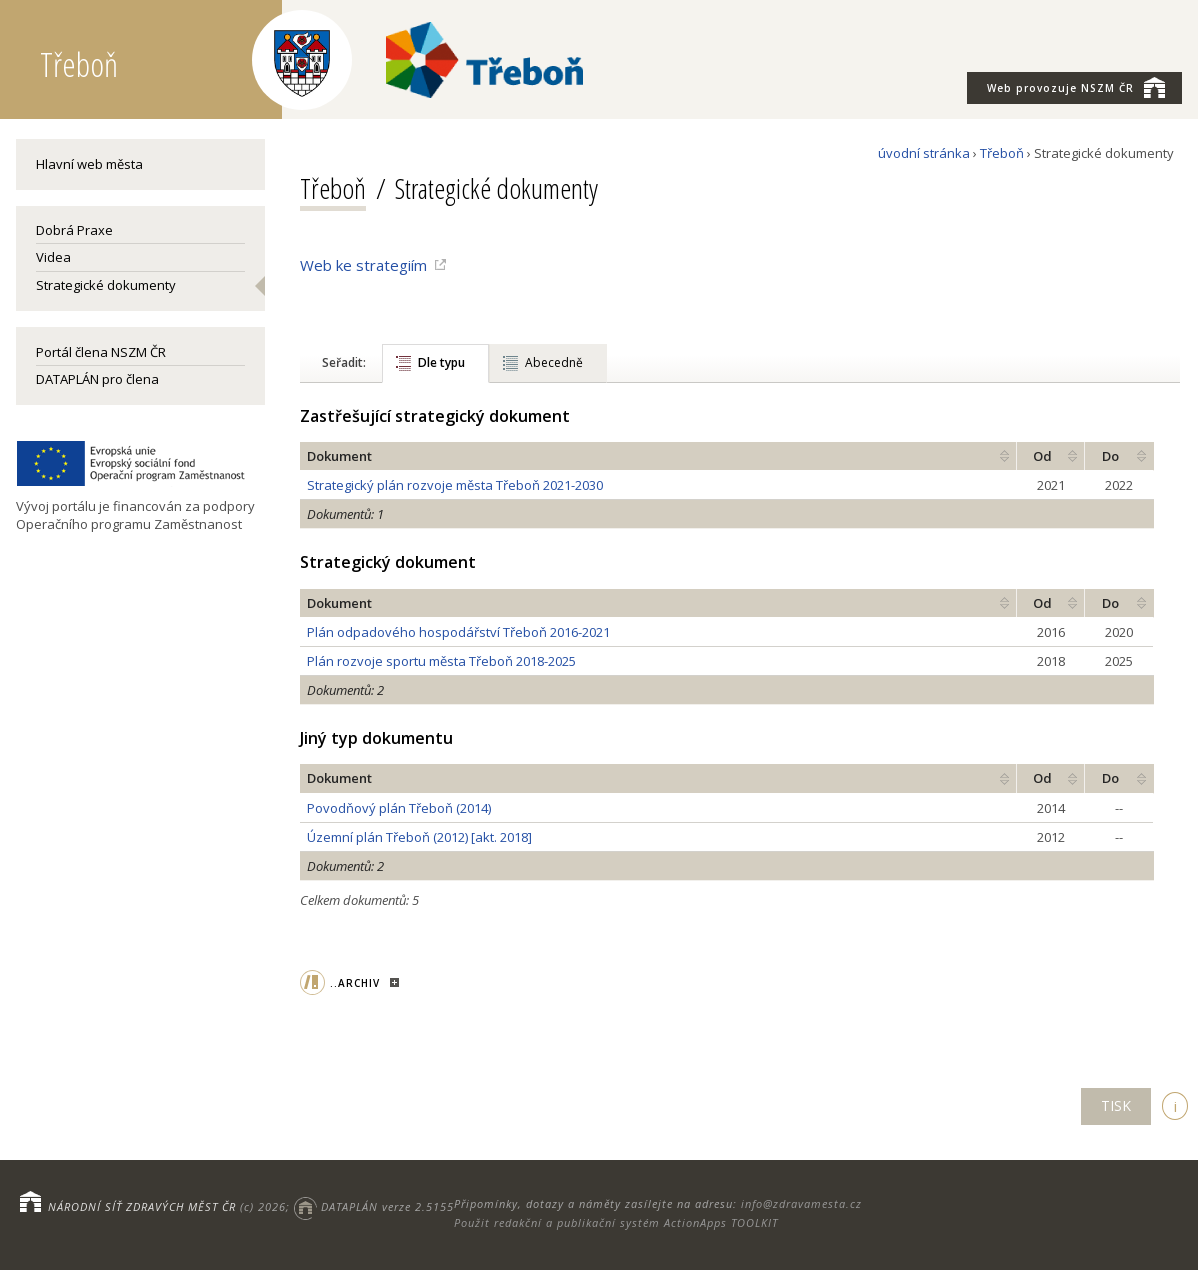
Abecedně (554, 362)
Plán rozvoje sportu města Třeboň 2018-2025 (441, 661)
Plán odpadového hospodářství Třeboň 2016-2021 (458, 632)
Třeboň (1002, 153)
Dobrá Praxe (74, 230)
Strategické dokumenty (106, 285)
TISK (1116, 1105)
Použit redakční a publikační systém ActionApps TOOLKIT (616, 1222)
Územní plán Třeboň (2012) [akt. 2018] (419, 837)
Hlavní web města (89, 164)
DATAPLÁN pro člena (97, 379)
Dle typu (441, 362)
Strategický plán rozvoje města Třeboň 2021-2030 (455, 485)
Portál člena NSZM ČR (101, 352)
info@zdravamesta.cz (801, 1203)
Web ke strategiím (363, 265)
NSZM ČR (1076, 87)
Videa (53, 257)
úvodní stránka (924, 153)
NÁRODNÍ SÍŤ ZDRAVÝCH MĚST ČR (142, 1206)
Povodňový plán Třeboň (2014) (399, 808)
